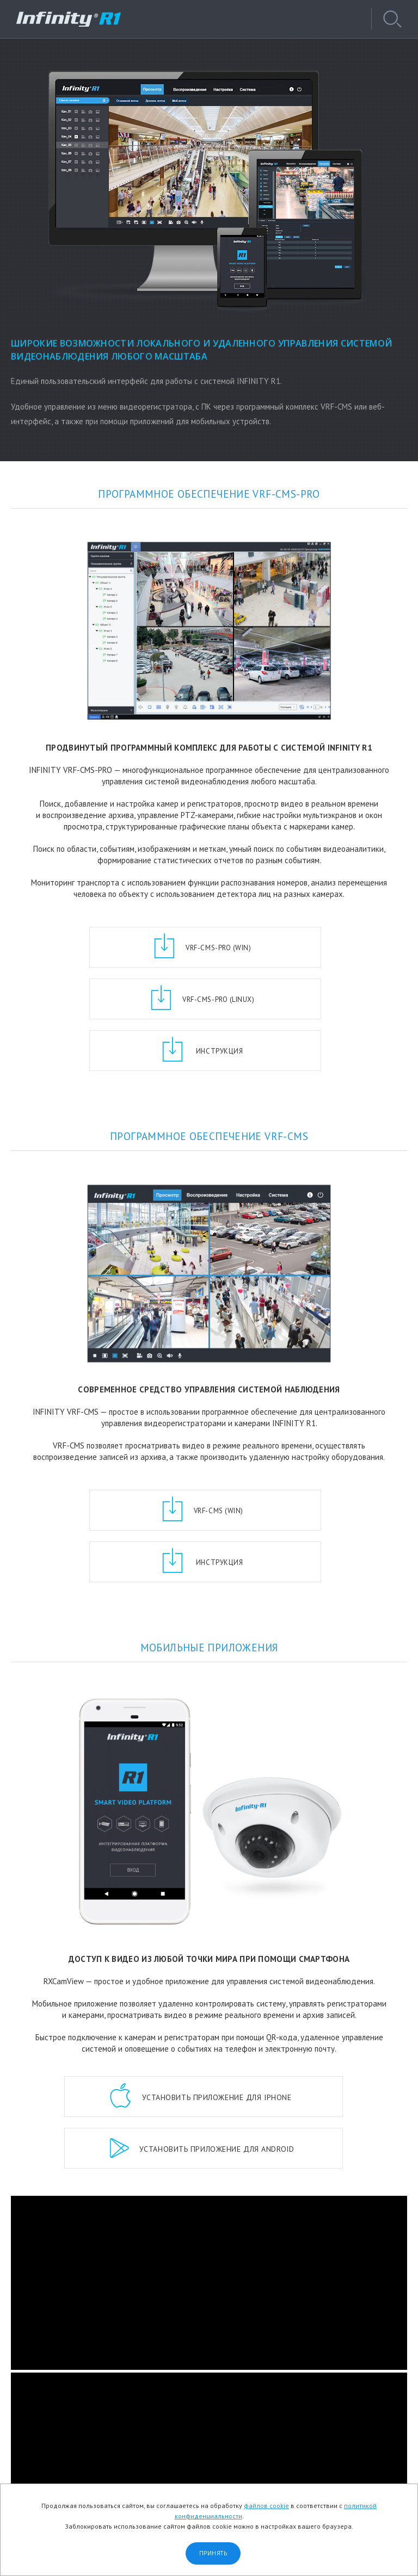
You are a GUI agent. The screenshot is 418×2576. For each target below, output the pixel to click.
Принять (213, 2553)
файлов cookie (266, 2505)
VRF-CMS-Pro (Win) (136, 947)
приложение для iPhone (214, 1994)
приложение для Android (214, 2046)
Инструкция (216, 999)
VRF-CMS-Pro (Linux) (298, 947)
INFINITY (73, 19)
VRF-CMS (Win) (136, 1459)
